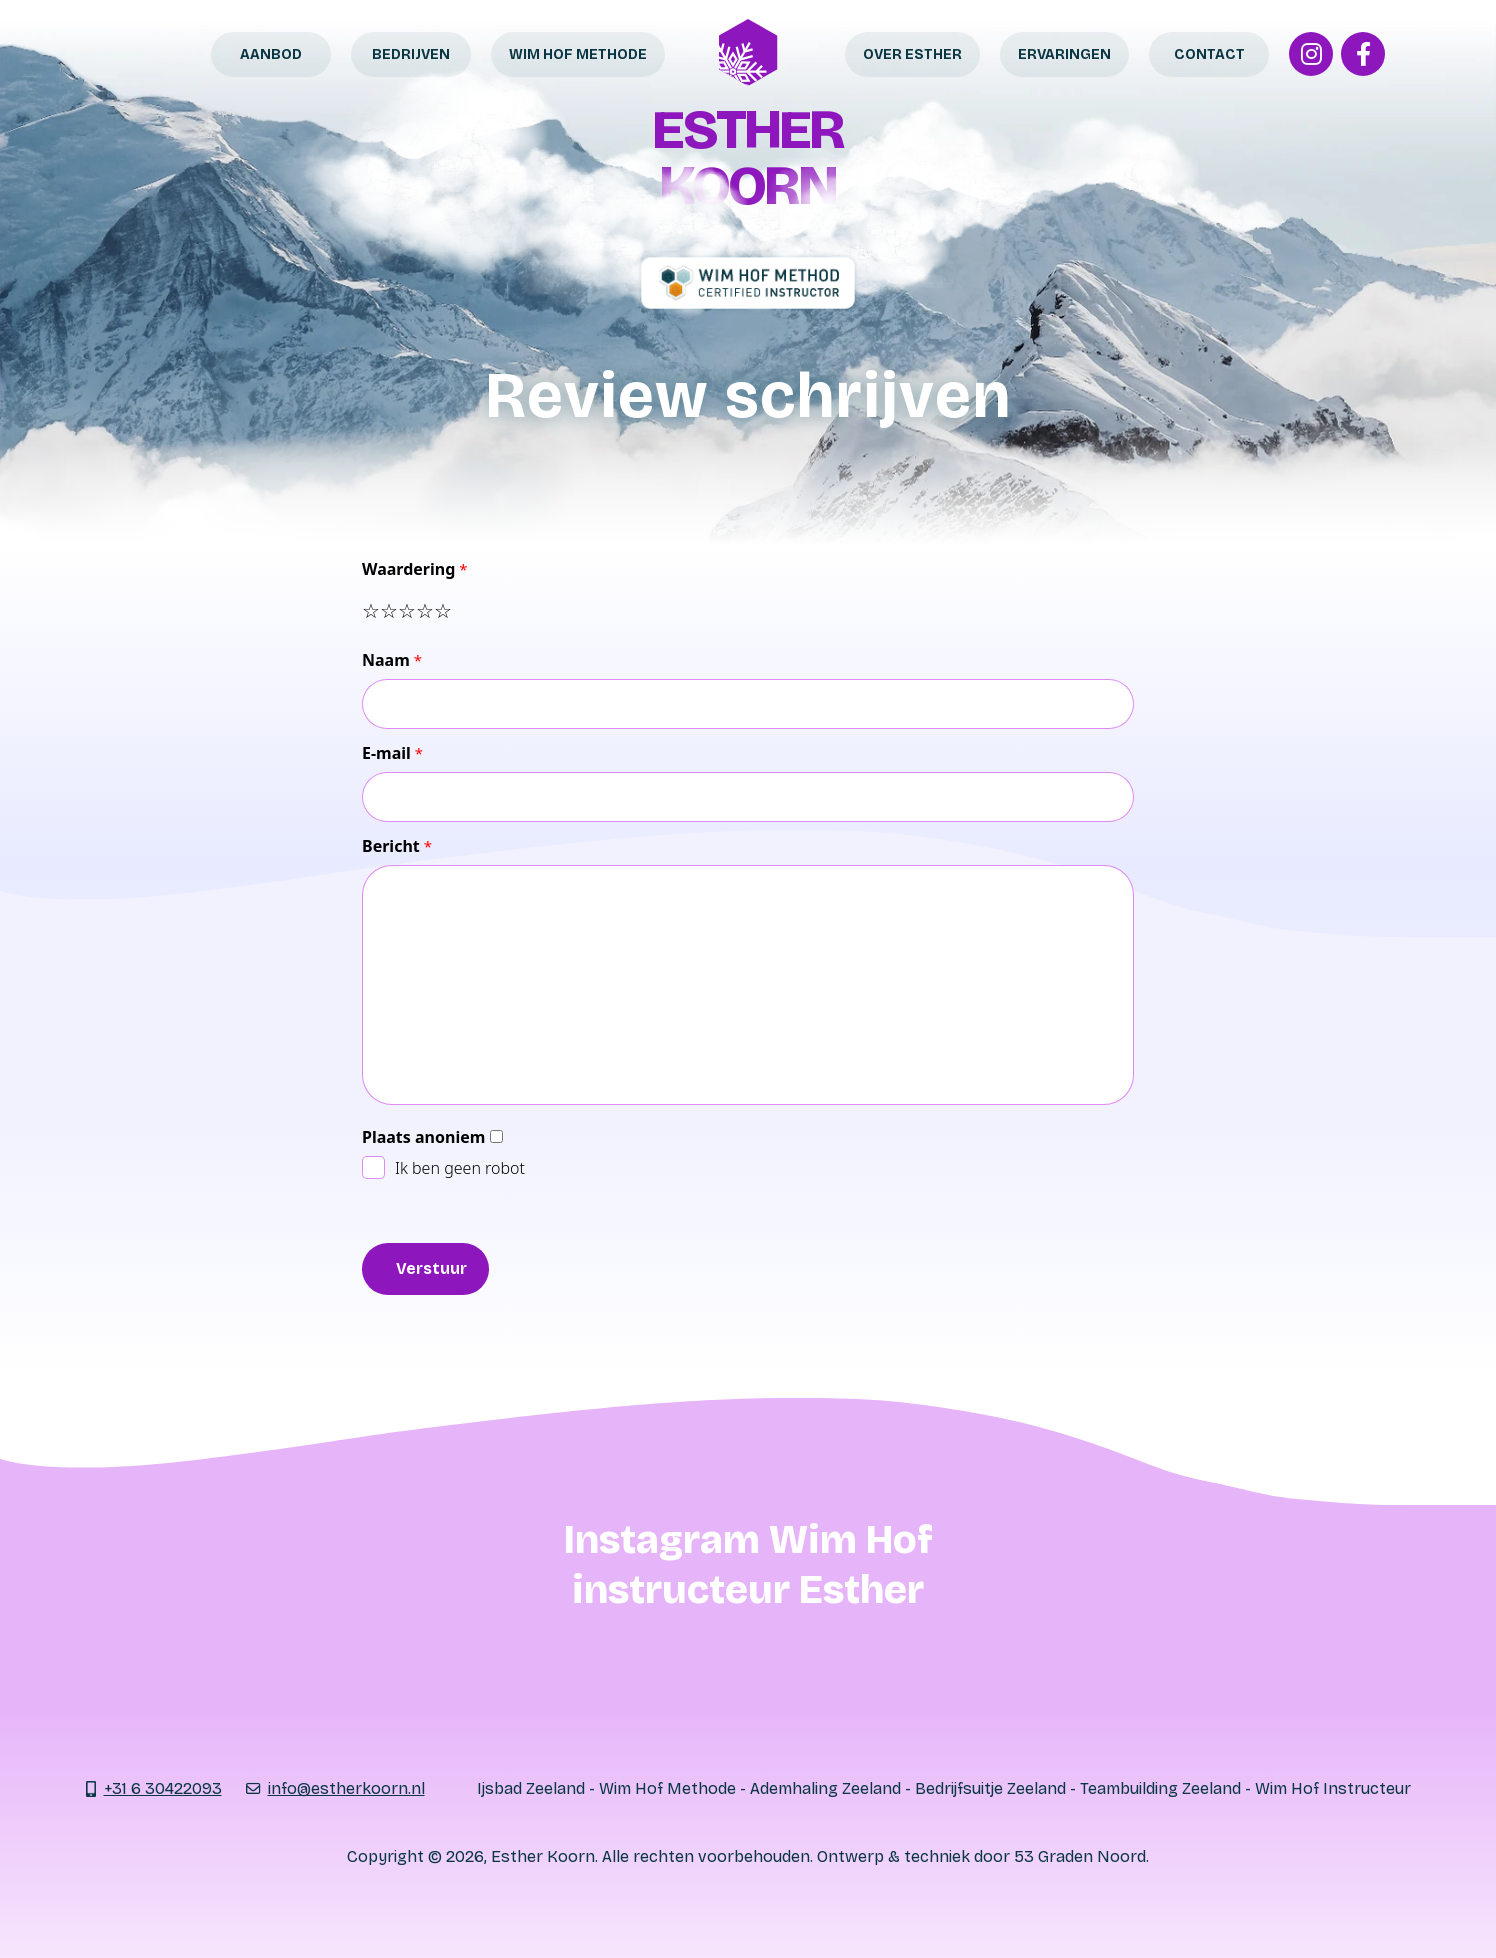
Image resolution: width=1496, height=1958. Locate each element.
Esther (747, 129)
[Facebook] (1363, 54)
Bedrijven (411, 54)
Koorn (747, 185)
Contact (1209, 54)
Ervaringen (1064, 54)
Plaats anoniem (423, 1137)
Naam (386, 660)
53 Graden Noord (1080, 1856)
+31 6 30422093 (163, 1788)
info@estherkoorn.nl (346, 1788)
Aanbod (271, 54)
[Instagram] (1311, 54)
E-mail (386, 753)
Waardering (408, 569)
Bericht (391, 846)
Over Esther (912, 54)
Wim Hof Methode (578, 54)
